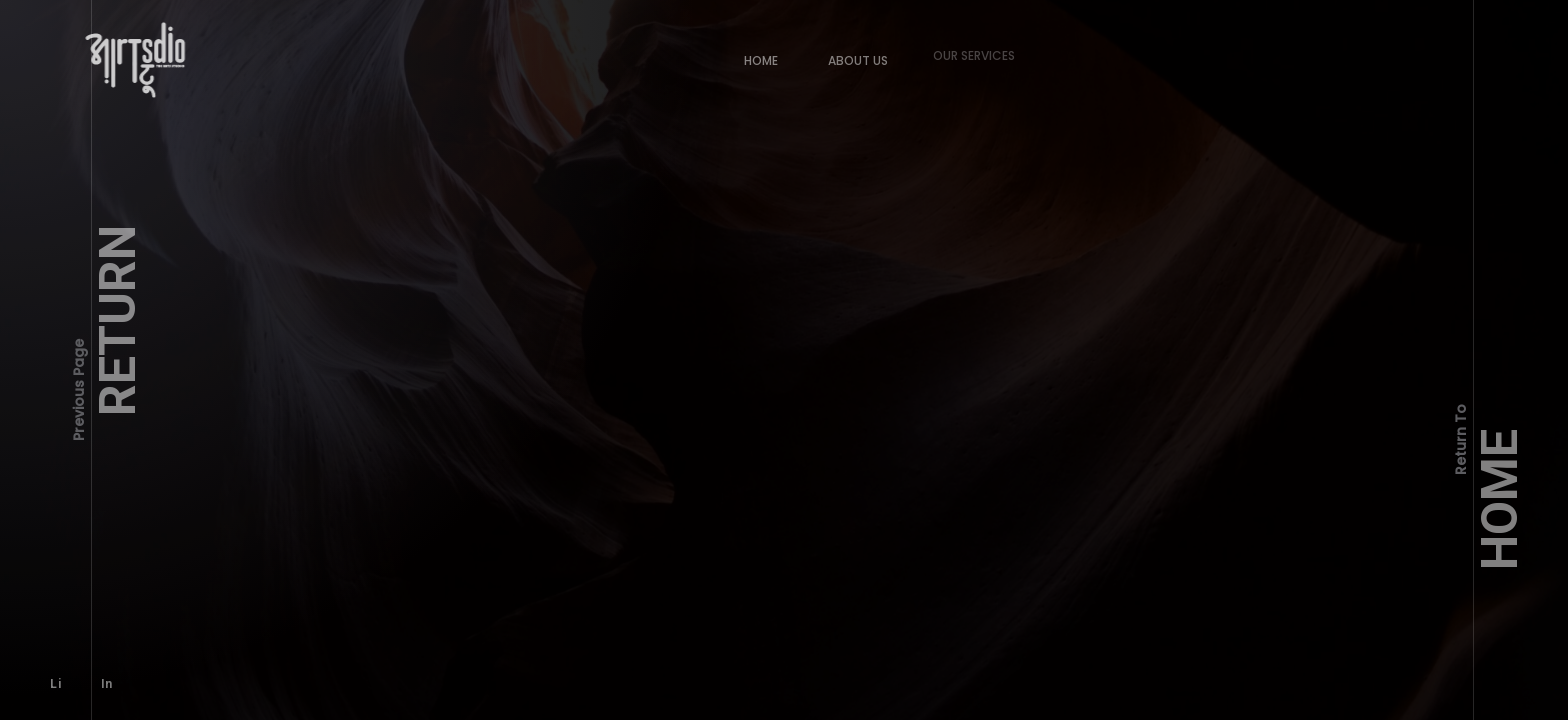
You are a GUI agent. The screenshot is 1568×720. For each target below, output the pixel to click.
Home (759, 58)
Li (53, 682)
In (98, 675)
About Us (849, 51)
